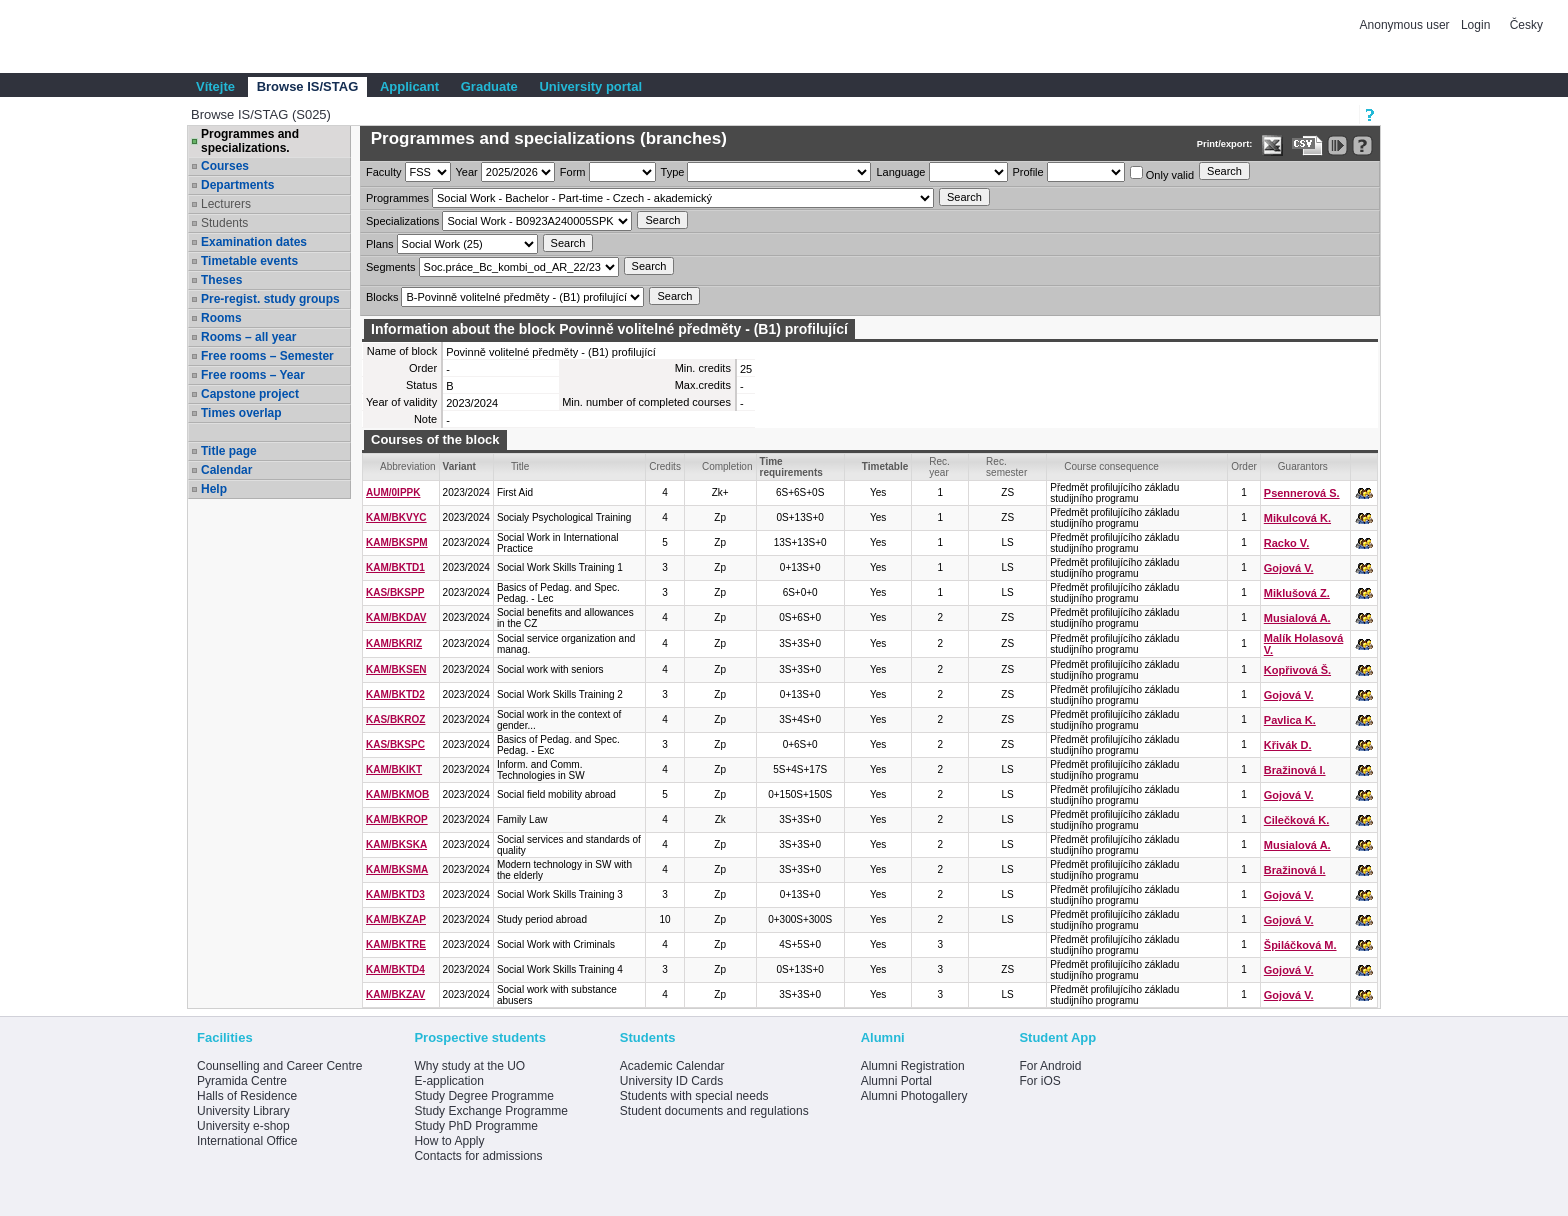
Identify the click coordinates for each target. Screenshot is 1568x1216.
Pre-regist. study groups (270, 299)
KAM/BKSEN (396, 669)
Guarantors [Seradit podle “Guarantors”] (1303, 466)
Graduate (489, 86)
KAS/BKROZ (395, 719)
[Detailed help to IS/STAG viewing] (1362, 145)
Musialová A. (1297, 618)
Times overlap (241, 413)
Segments (391, 267)
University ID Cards (671, 1081)
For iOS (1039, 1081)
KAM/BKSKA (396, 844)
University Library (243, 1111)
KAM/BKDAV (396, 617)
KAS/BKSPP (395, 592)
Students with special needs (694, 1096)
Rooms (221, 318)
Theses (221, 280)
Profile (1028, 172)
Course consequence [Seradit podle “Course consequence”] (1111, 466)
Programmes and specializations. (250, 141)
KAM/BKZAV (395, 994)
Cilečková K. (1296, 820)
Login (1475, 25)
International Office (247, 1141)
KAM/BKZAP (396, 919)
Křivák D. (1288, 745)
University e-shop (243, 1126)
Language (900, 172)
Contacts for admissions (478, 1156)
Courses (225, 166)
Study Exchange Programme (490, 1111)
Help (214, 489)
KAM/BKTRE (396, 944)
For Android (1050, 1066)
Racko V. (1286, 543)
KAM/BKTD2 (395, 694)
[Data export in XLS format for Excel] (1272, 145)
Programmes (397, 198)
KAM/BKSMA (397, 869)
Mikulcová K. (1297, 518)
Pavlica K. (1290, 720)
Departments (237, 185)
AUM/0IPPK (393, 492)
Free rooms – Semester (267, 356)
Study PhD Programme (475, 1126)
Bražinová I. (1295, 770)
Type (673, 172)
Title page (229, 451)
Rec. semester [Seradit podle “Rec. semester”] (1006, 467)
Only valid (1162, 173)
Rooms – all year (248, 337)
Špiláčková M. (1300, 945)
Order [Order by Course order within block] (1244, 466)
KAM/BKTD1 (395, 567)
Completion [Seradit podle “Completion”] (727, 466)
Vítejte (215, 86)
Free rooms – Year (253, 375)
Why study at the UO (469, 1066)
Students (224, 223)
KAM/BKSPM (397, 542)
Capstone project (250, 394)
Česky (1526, 25)
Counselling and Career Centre (279, 1066)
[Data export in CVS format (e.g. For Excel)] (1307, 145)
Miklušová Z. (1297, 593)
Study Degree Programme (483, 1096)
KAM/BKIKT (394, 769)
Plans (380, 244)
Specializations (402, 221)
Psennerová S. (1302, 493)
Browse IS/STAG (308, 86)
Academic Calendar (672, 1066)
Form (573, 172)
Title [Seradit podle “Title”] (520, 466)
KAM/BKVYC (396, 517)
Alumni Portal (896, 1081)
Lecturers (226, 204)
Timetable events (249, 261)
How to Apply (449, 1141)
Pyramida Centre (242, 1081)
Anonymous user (1406, 25)
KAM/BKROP (397, 819)
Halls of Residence (247, 1096)
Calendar (226, 470)
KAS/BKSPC (395, 744)
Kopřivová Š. (1297, 670)
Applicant (409, 86)
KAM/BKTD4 (395, 969)
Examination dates (254, 242)
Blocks (382, 297)
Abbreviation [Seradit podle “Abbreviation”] (408, 466)
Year (467, 172)
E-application (448, 1081)
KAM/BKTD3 (395, 894)
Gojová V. (1289, 568)
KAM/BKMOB (397, 794)
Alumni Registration (913, 1066)
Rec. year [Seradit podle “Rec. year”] (939, 467)
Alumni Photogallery (914, 1096)
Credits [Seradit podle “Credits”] (665, 466)
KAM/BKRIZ (394, 643)
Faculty (383, 172)
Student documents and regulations (714, 1111)
